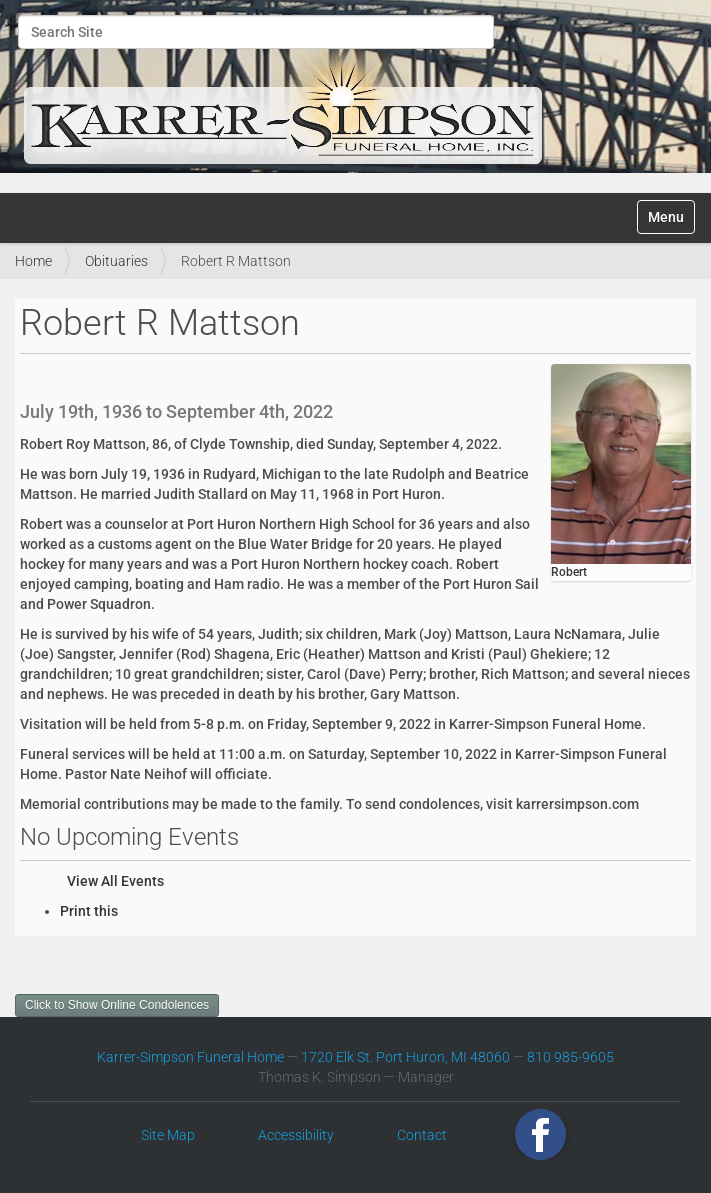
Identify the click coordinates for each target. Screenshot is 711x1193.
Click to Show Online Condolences (117, 1005)
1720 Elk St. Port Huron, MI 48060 (405, 1057)
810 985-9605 (570, 1057)
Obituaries (116, 261)
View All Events (115, 881)
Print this (89, 911)
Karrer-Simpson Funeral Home (190, 1057)
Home (33, 261)
